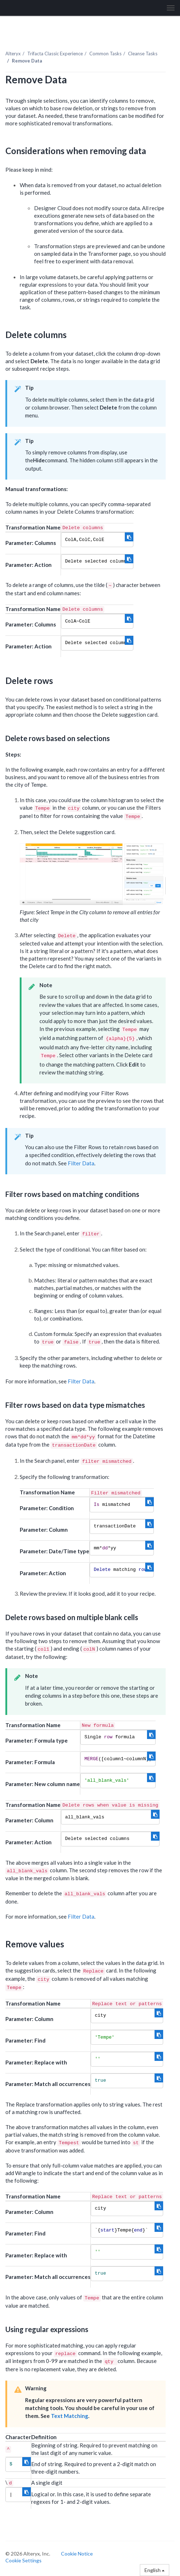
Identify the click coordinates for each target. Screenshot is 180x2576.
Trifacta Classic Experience (55, 53)
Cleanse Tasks (142, 53)
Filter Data (81, 1163)
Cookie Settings (23, 2560)
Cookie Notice (77, 2553)
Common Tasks (105, 53)
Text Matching (69, 2416)
